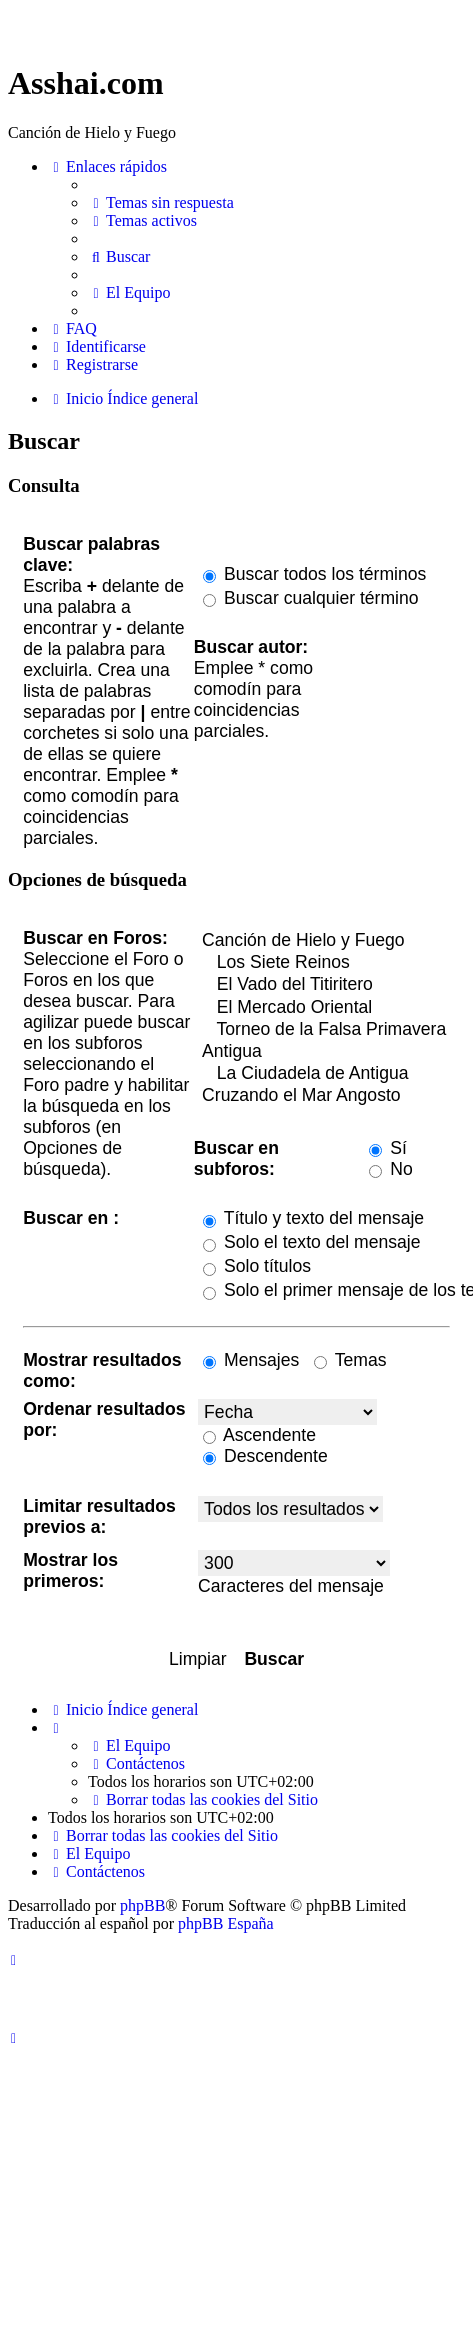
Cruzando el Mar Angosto (324, 1096)
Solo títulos (257, 1266)
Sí (388, 1148)
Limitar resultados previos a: (99, 1516)
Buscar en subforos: (236, 1158)
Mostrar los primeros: (70, 1570)
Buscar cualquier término (311, 598)
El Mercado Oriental (324, 1008)
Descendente (265, 1456)
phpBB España (226, 1923)
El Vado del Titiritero (324, 985)
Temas (350, 1360)
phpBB (142, 1905)
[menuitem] (161, 203)
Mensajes (251, 1360)
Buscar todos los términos (314, 574)
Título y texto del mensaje (313, 1218)
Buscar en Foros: (95, 938)
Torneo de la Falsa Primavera (324, 1030)
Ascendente (259, 1435)
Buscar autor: (251, 647)
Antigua (324, 1052)
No (390, 1169)
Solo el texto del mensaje (311, 1242)
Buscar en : (71, 1218)
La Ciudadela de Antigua (324, 1074)
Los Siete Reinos (324, 963)
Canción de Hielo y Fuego (324, 941)
